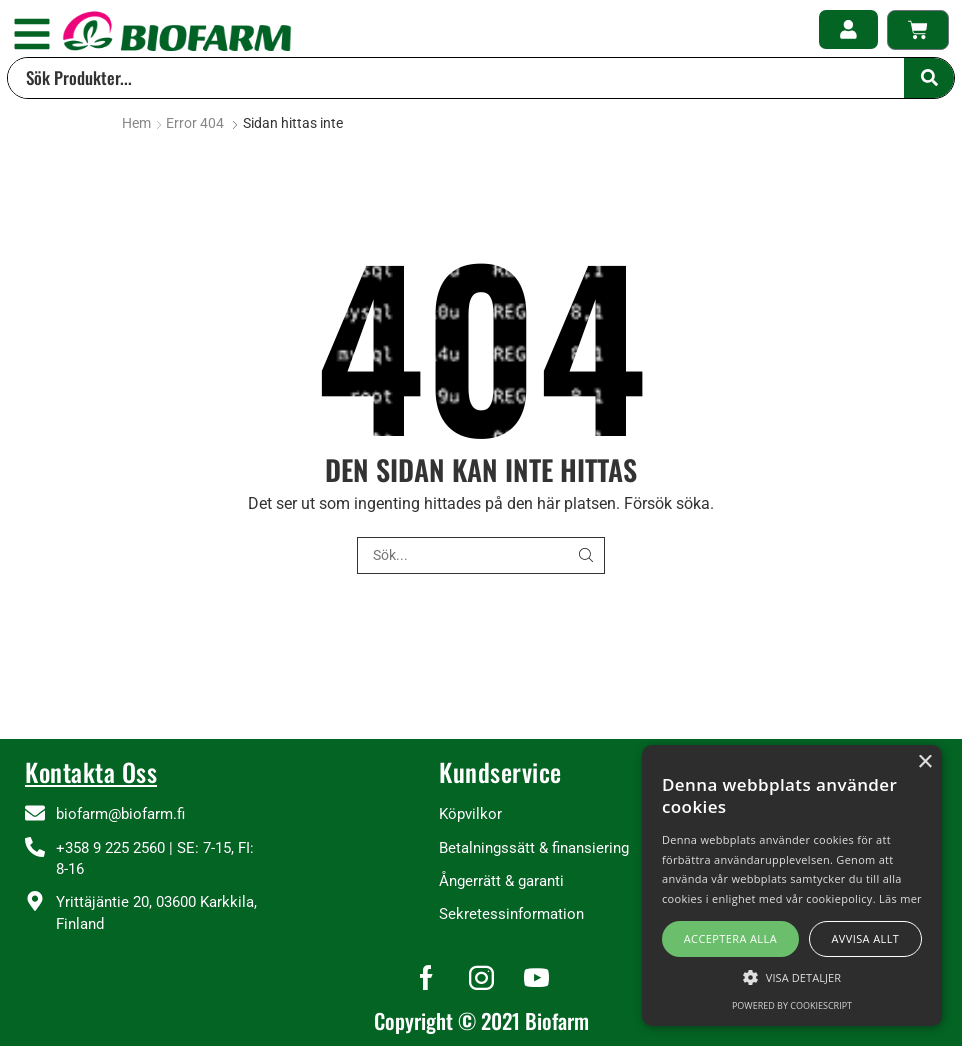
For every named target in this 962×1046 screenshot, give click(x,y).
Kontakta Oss (91, 771)
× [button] (924, 762)
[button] (32, 34)
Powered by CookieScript (792, 1005)
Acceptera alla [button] (730, 938)
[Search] (929, 78)
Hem (136, 123)
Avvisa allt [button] (865, 938)
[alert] (792, 885)
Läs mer (900, 898)
